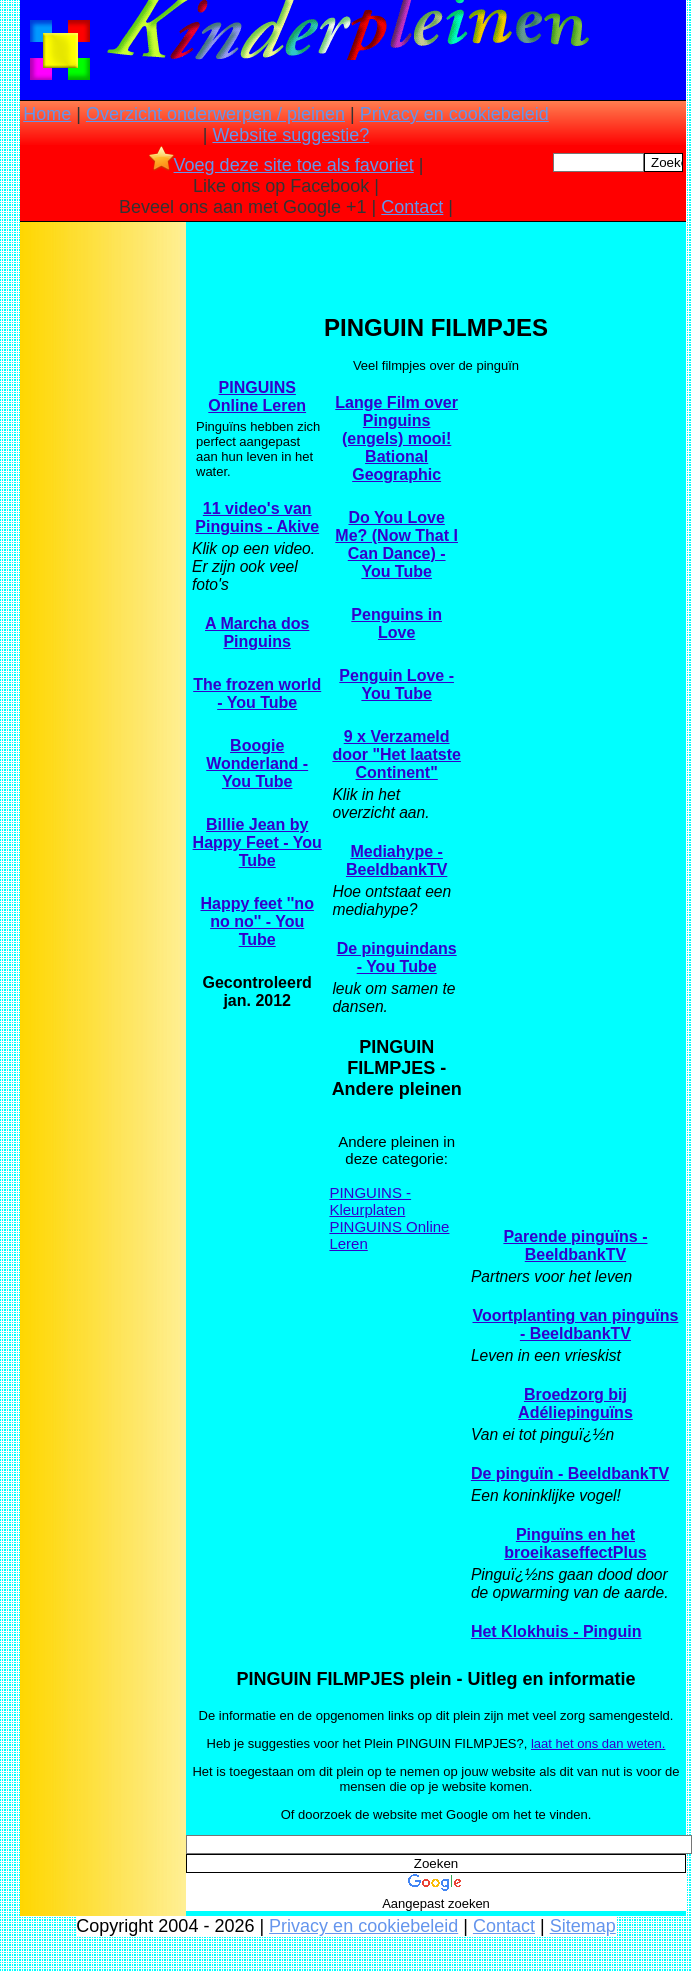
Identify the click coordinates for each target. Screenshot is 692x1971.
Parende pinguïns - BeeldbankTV (575, 1245)
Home (47, 114)
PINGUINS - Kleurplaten (370, 1201)
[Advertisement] (103, 541)
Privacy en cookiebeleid (454, 114)
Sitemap (583, 1926)
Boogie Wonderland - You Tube (257, 763)
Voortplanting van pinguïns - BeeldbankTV (575, 1324)
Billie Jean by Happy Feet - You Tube (257, 842)
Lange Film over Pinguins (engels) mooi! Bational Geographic (396, 438)
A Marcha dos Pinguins (257, 632)
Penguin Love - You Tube (396, 684)
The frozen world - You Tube (257, 693)
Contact (412, 207)
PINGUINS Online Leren (257, 396)
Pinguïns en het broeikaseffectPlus (575, 1543)
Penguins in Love (396, 623)
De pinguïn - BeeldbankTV (570, 1473)
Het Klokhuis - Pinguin (556, 1631)
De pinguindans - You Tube (397, 957)
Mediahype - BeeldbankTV (396, 860)
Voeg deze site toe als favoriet (281, 165)
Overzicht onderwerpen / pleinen (215, 114)
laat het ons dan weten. (598, 1743)
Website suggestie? (290, 135)
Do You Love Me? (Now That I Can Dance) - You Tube (396, 544)
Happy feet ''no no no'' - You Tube (257, 921)
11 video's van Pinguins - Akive (257, 517)
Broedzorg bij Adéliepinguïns (575, 1403)
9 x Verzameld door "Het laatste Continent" (396, 754)
